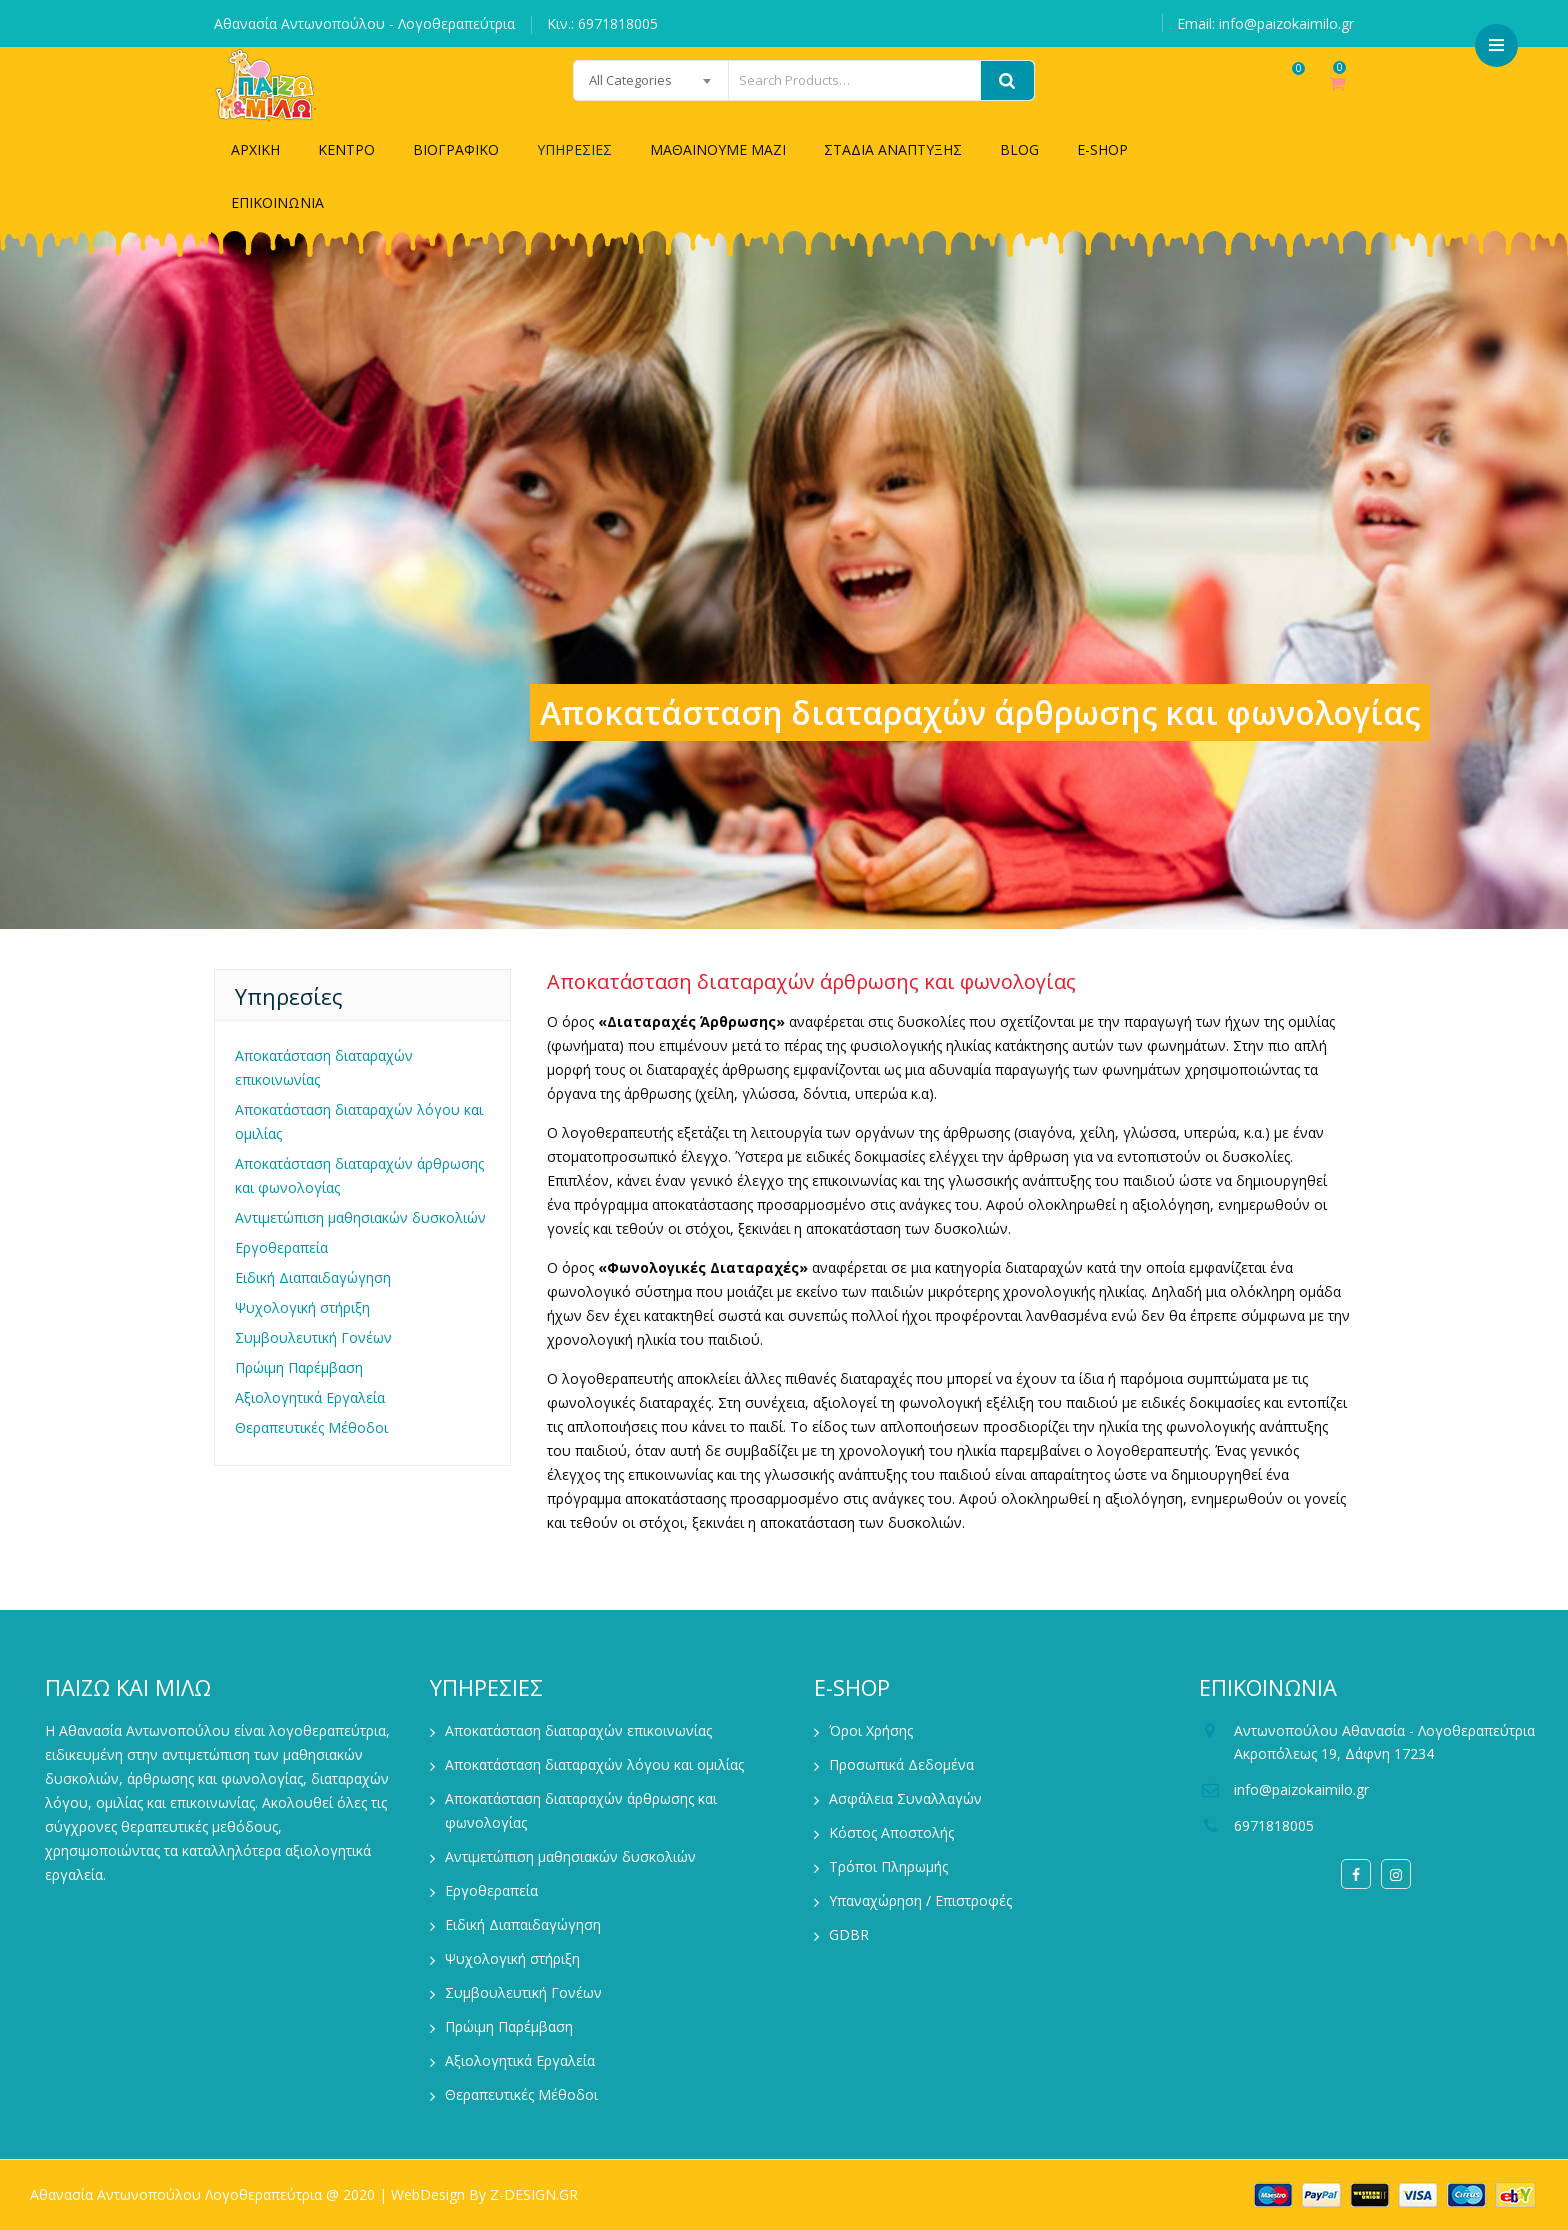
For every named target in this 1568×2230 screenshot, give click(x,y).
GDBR (849, 1934)
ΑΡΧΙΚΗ (255, 149)
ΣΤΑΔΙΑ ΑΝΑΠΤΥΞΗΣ (893, 149)
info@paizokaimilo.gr (1301, 1789)
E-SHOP (1102, 149)
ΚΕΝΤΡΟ (346, 149)
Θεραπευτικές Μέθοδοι (311, 1427)
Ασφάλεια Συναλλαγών (905, 1798)
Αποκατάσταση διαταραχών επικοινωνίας (324, 1067)
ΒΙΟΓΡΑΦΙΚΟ (456, 149)
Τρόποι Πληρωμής (888, 1866)
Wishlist (1277, 93)
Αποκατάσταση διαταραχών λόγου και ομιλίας (359, 1121)
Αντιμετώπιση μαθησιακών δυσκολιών (360, 1217)
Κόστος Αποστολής (891, 1832)
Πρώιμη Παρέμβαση (299, 1367)
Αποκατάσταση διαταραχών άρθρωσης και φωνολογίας (359, 1175)
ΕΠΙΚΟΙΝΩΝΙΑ (277, 202)
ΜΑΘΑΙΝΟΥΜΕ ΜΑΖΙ (718, 149)
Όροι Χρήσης (871, 1730)
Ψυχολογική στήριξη (302, 1307)
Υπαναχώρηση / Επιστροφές (920, 1900)
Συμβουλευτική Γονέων (313, 1337)
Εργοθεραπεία (281, 1247)
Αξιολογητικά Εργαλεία (310, 1397)
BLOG (1019, 149)
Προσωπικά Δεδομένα (901, 1764)
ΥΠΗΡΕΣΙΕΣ (574, 149)
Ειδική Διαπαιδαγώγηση (313, 1277)
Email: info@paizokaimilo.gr (1265, 23)
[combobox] (601, 80)
